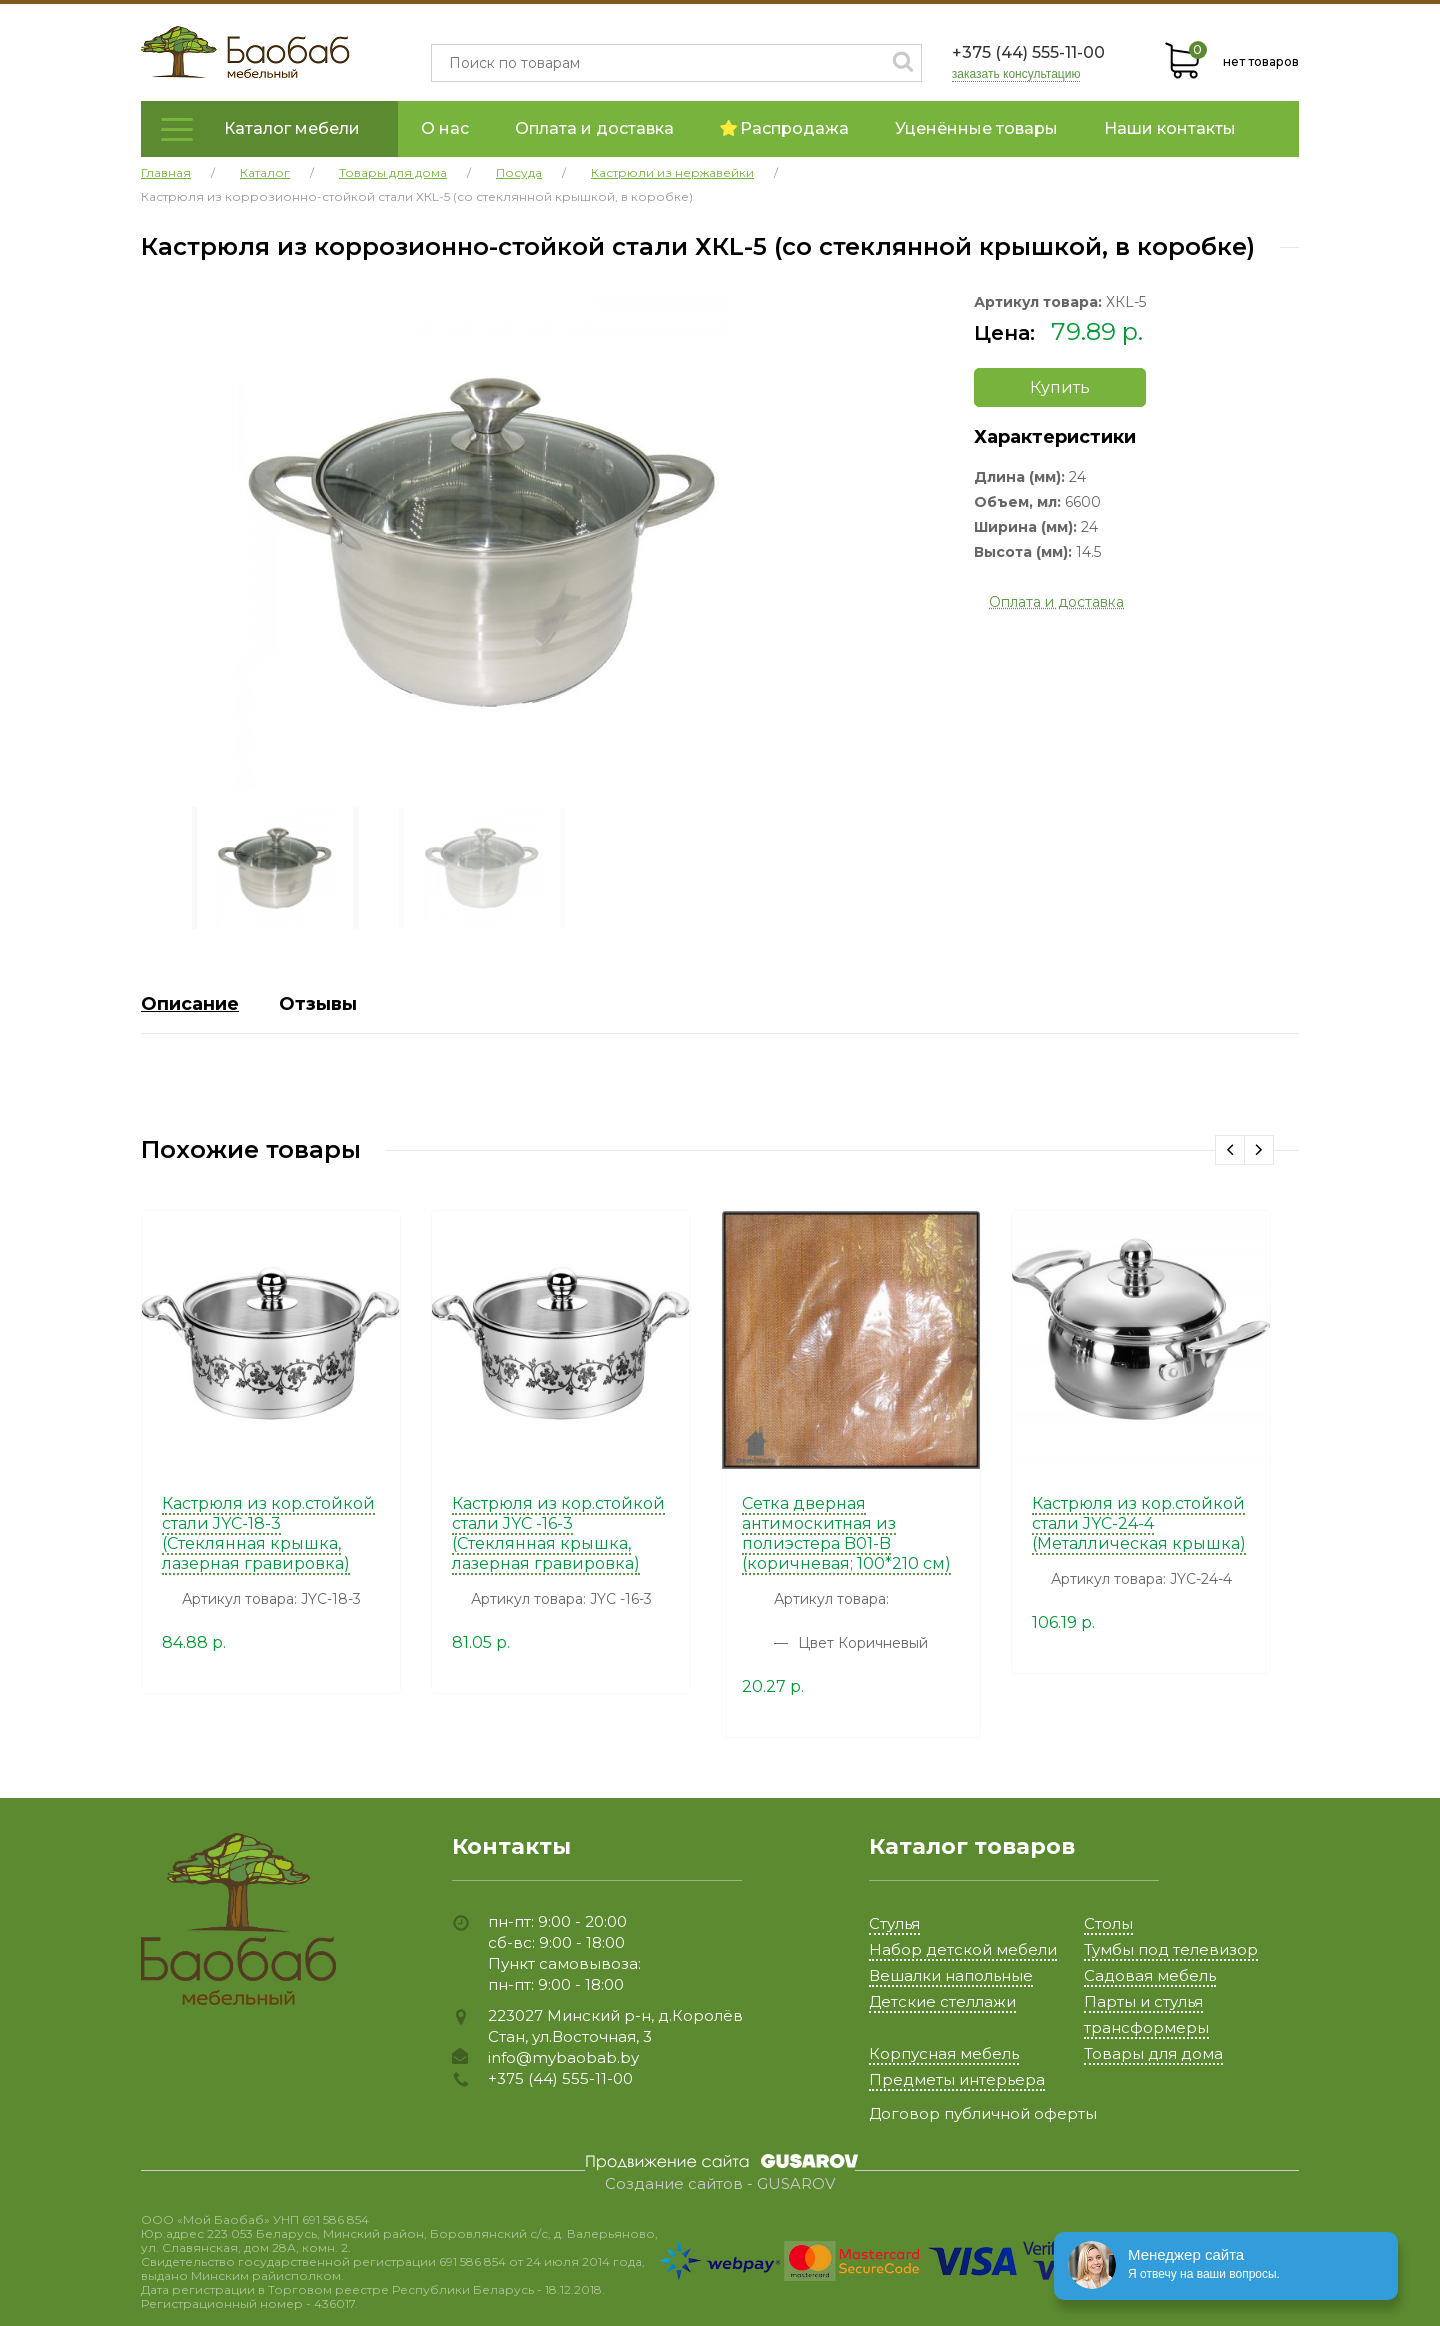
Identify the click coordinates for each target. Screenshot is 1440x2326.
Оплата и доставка (594, 128)
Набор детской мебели (963, 1949)
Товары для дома (1153, 2053)
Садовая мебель (1150, 1975)
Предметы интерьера (957, 2079)
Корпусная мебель (944, 2053)
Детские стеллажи (942, 2001)
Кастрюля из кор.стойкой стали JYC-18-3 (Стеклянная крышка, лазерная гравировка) (268, 1533)
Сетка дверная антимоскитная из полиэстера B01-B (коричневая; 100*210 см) (846, 1533)
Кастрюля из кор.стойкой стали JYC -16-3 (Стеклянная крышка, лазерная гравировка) (558, 1533)
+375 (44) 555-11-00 (1028, 52)
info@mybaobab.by (563, 2057)
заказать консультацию (1016, 74)
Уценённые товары (976, 128)
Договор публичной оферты (983, 2113)
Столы (1108, 1923)
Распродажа (784, 128)
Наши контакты (1170, 128)
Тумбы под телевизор (1171, 1949)
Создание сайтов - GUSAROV (720, 2184)
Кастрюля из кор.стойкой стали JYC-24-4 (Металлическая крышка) (1139, 1523)
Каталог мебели (292, 128)
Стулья (894, 1923)
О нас (445, 128)
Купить (1060, 387)
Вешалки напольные (951, 1975)
